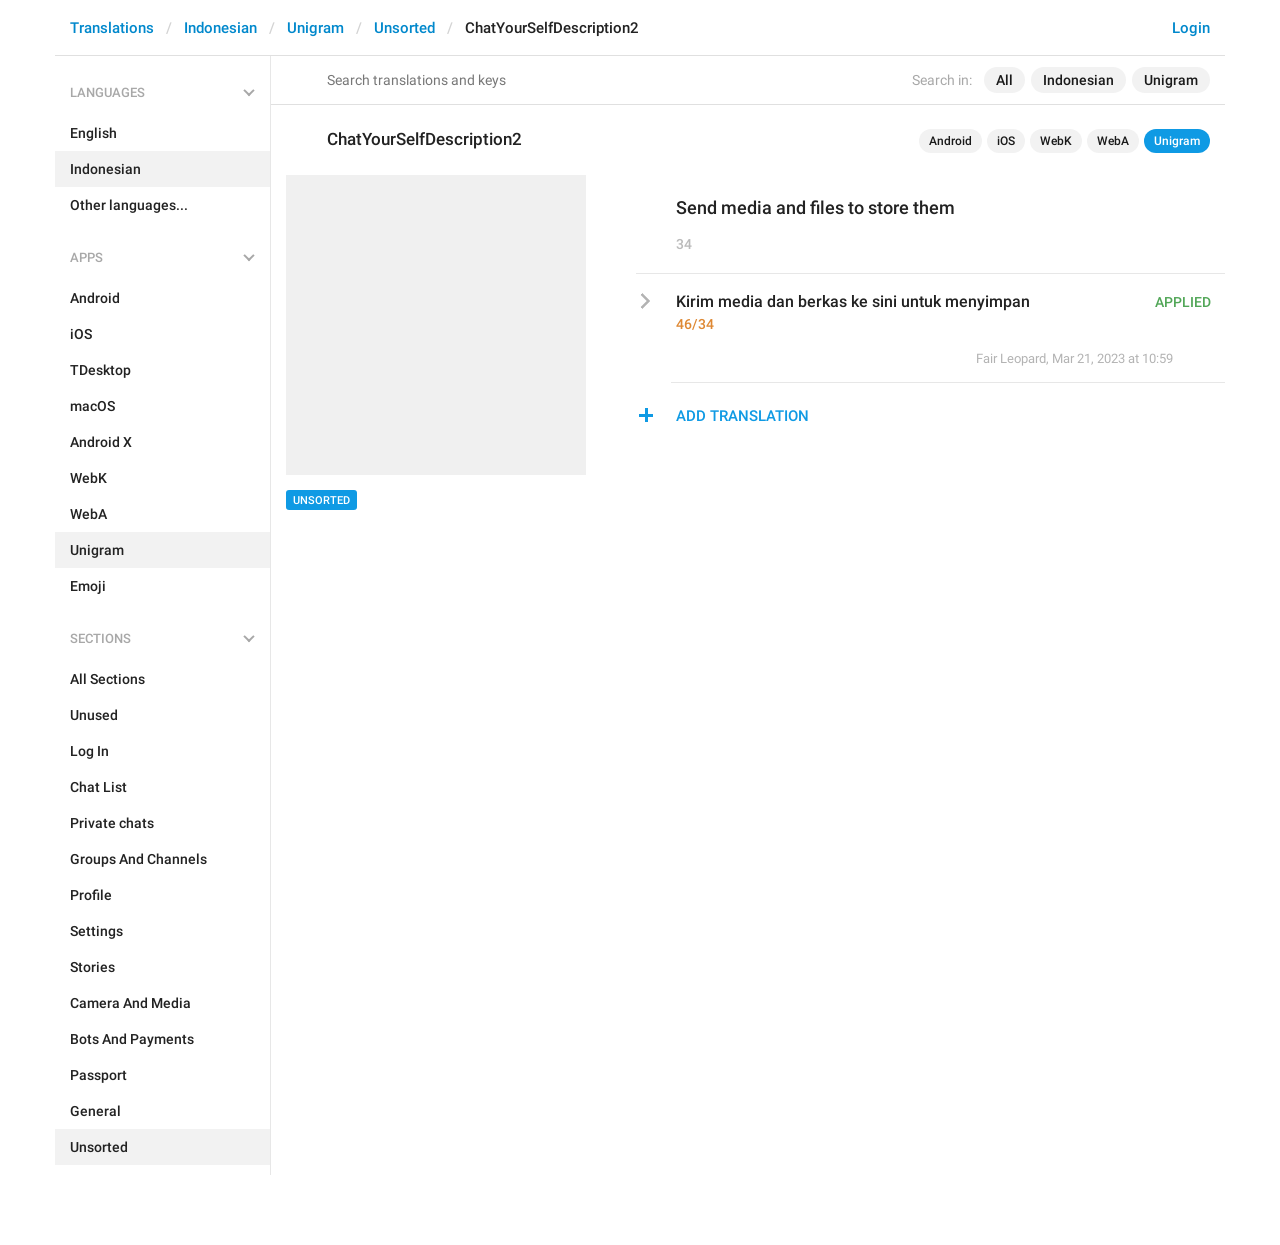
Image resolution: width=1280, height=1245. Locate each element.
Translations (112, 28)
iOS (1006, 141)
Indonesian (220, 28)
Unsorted (404, 28)
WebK (1056, 141)
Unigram (315, 28)
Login (1191, 28)
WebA (1113, 141)
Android (950, 141)
